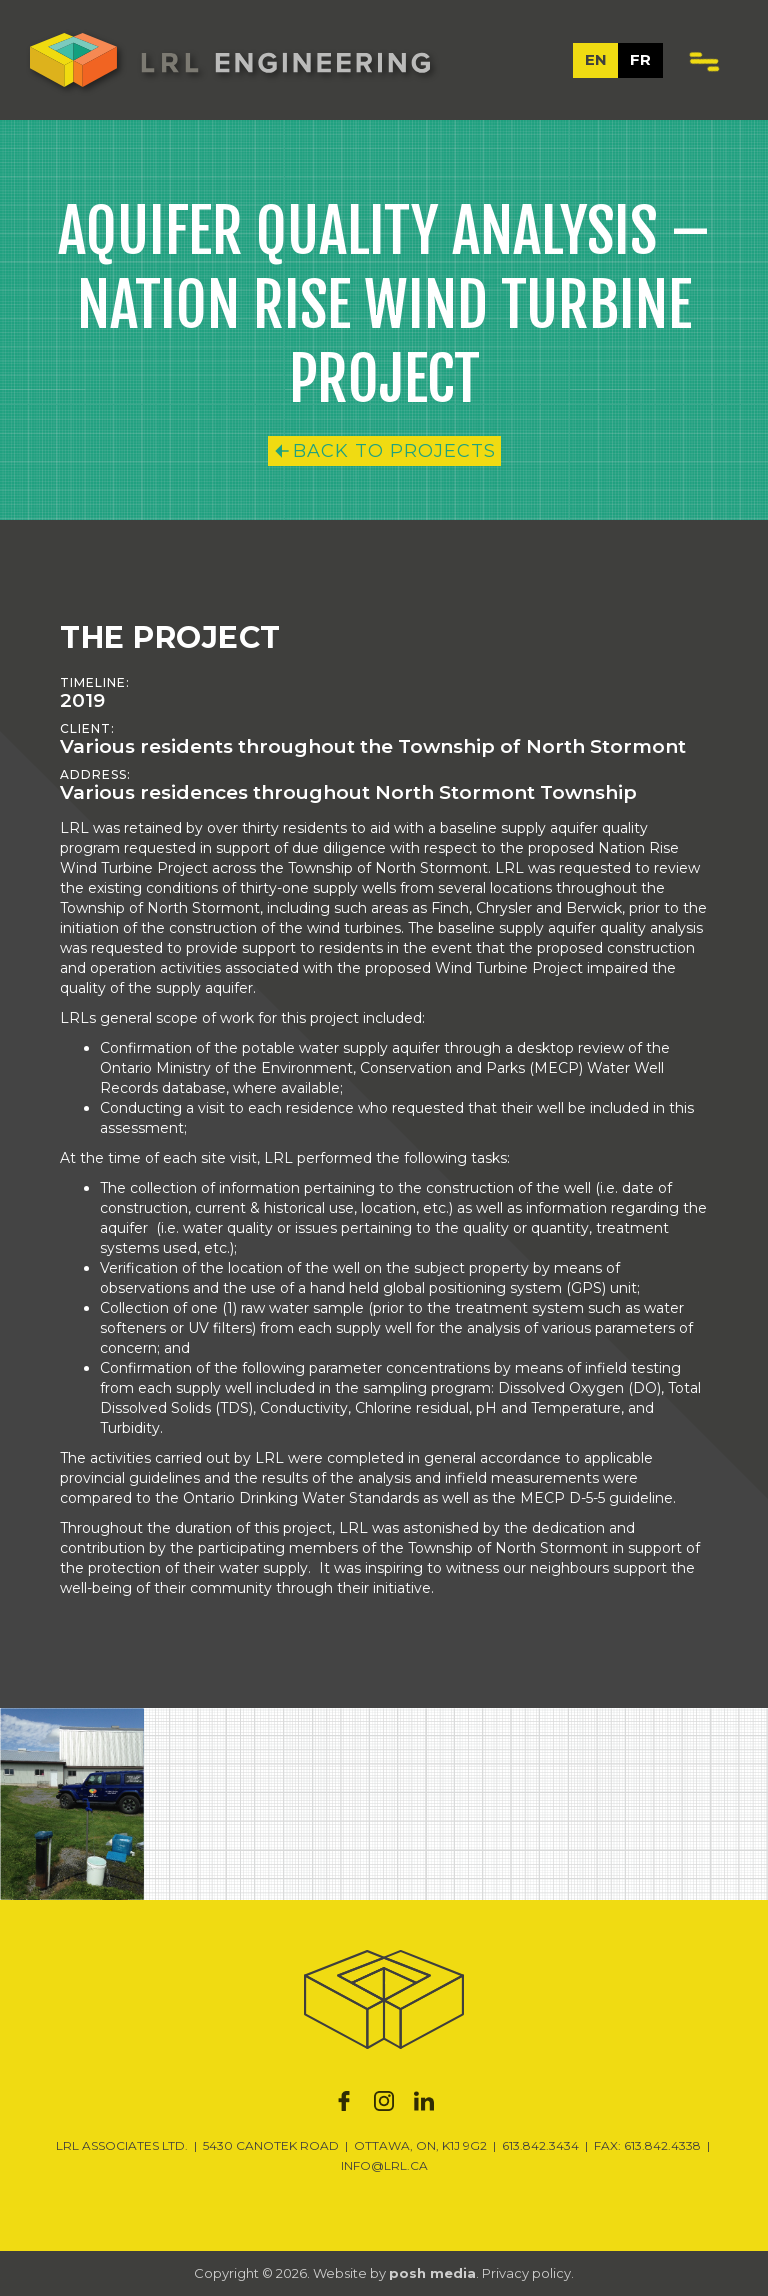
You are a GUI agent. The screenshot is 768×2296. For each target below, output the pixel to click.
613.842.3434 (540, 2145)
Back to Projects (394, 451)
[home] (230, 60)
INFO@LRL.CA (384, 2165)
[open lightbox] (72, 1804)
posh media (432, 2273)
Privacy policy (526, 2273)
